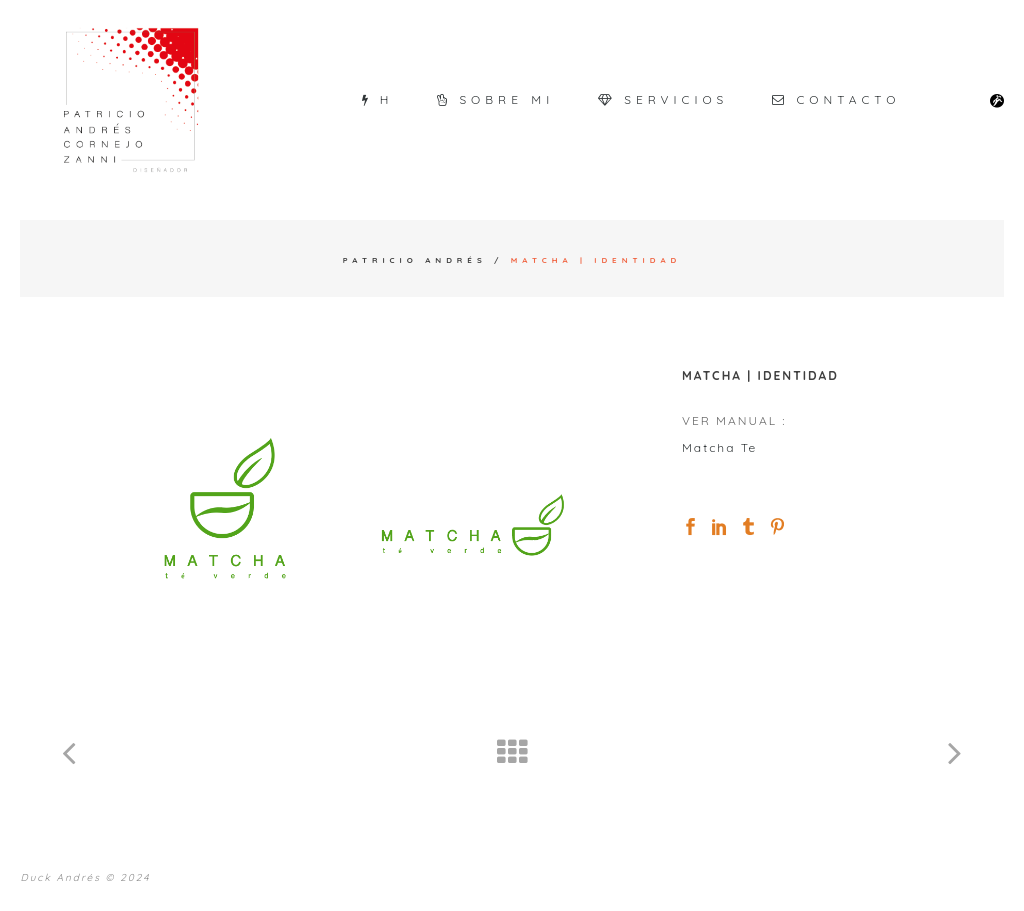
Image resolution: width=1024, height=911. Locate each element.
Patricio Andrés (415, 260)
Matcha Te (719, 447)
